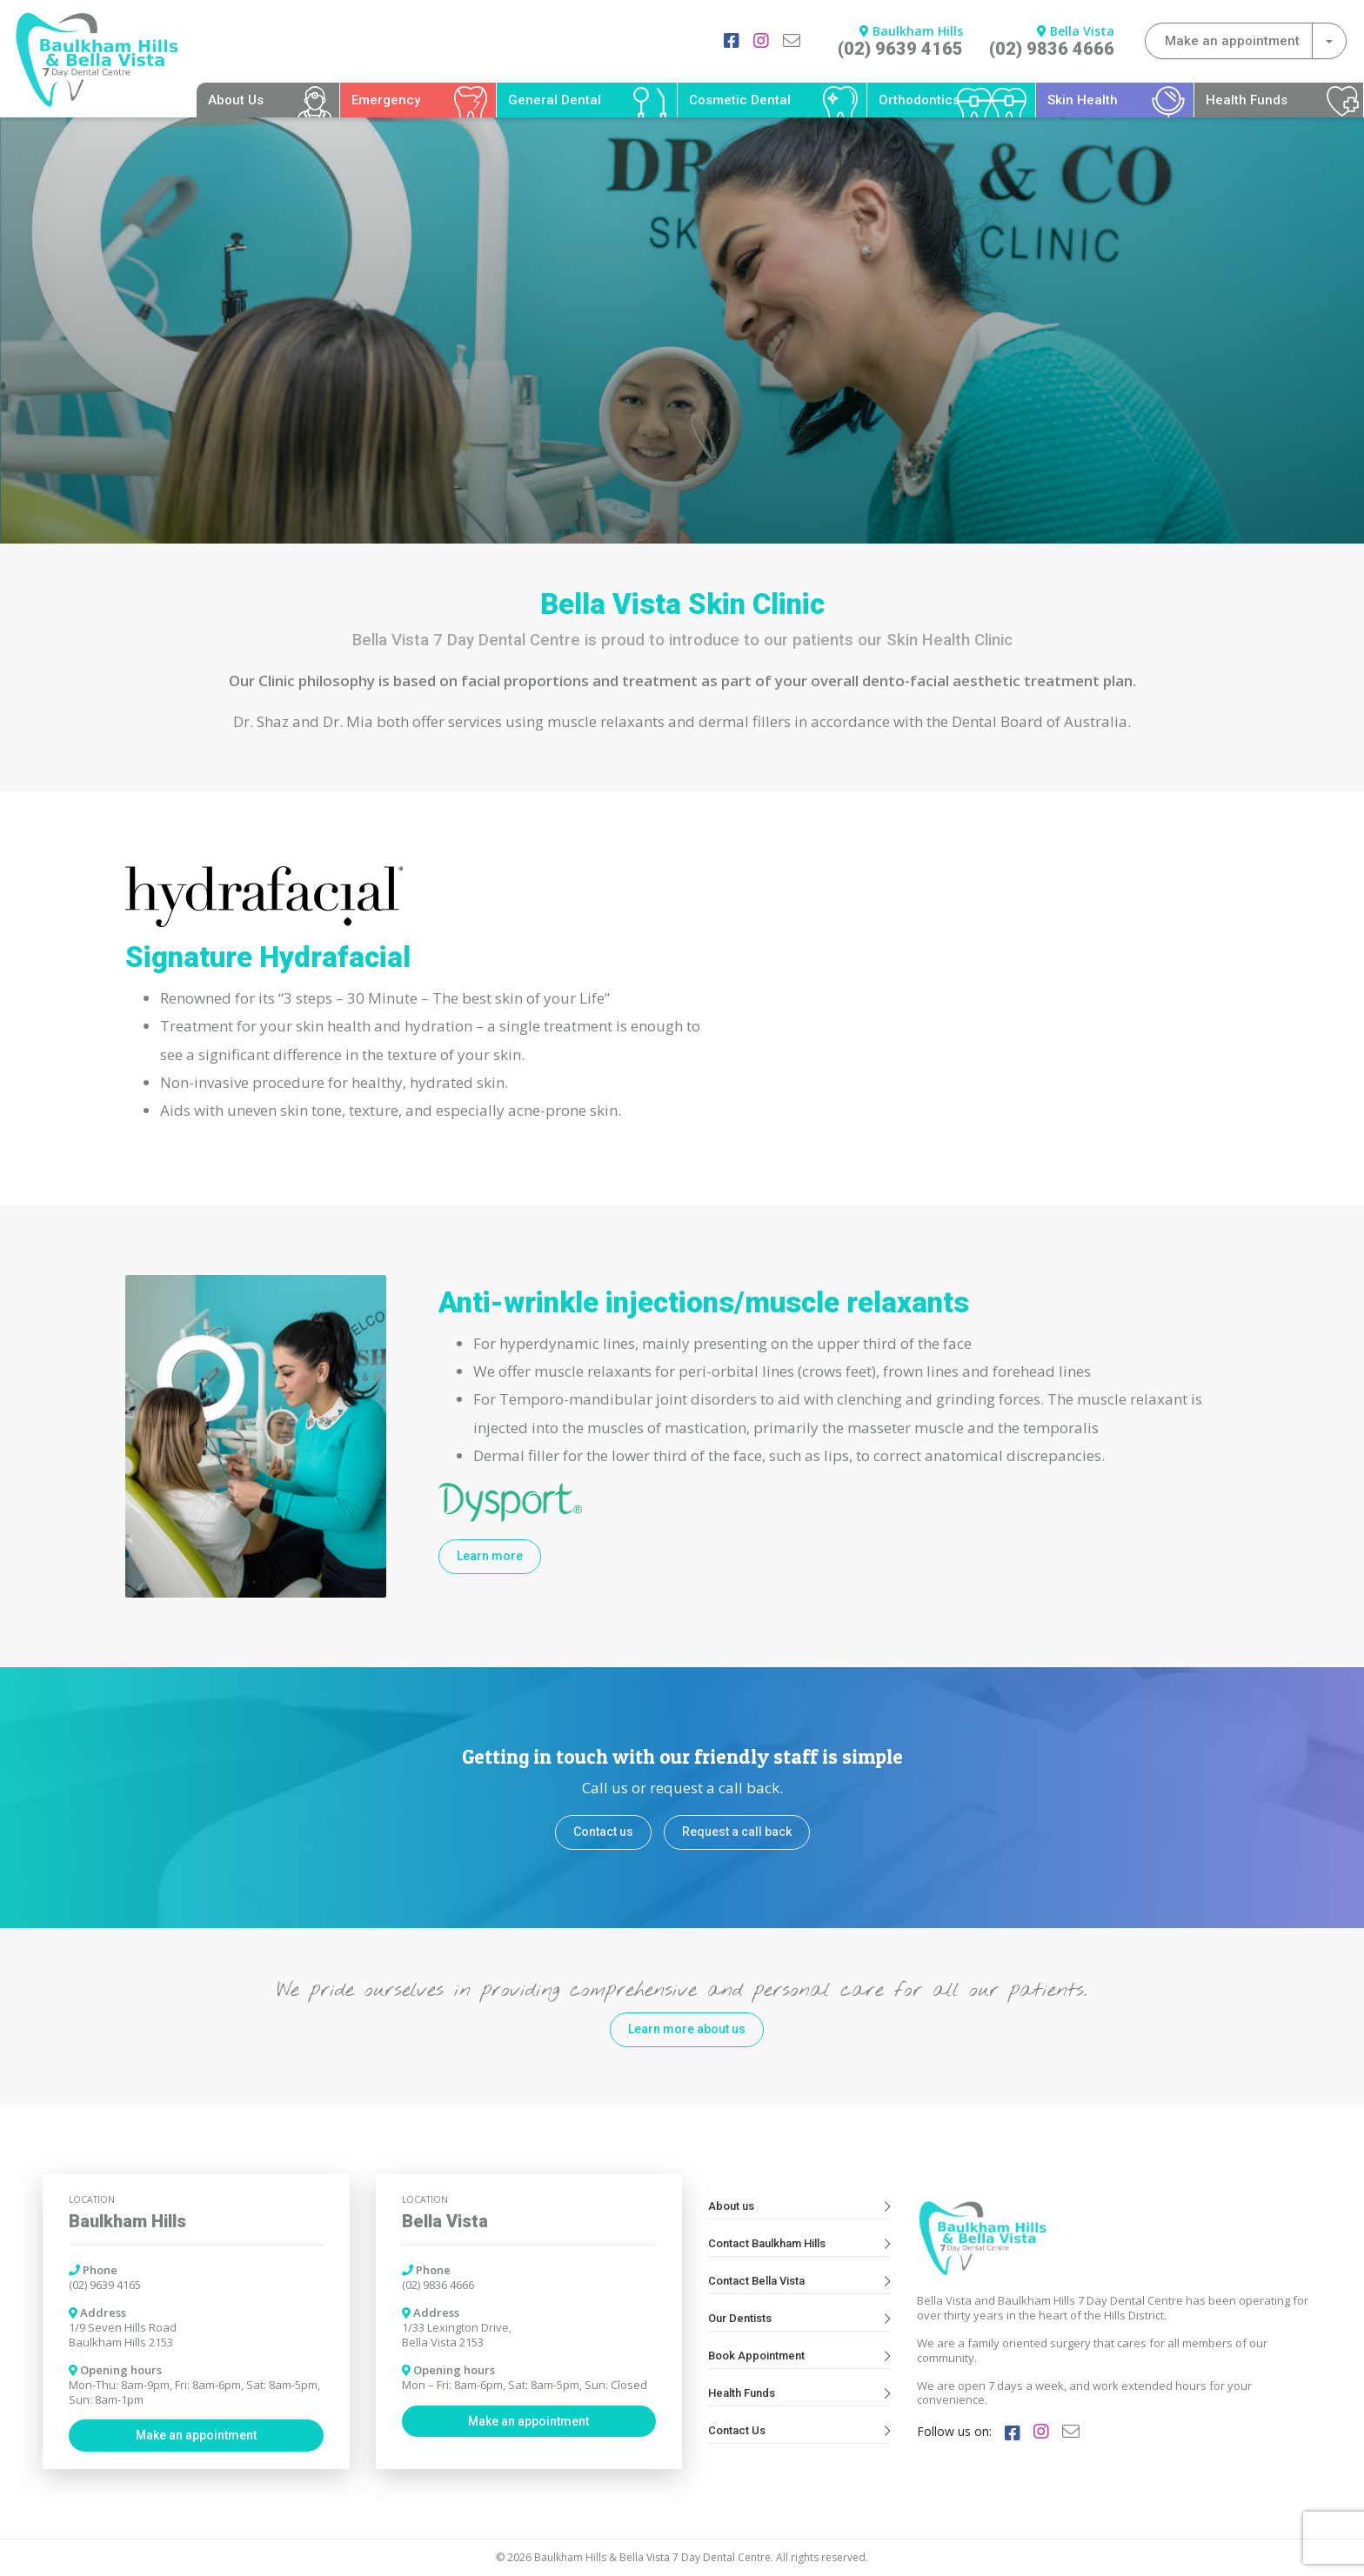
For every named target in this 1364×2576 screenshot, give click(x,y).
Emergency (385, 100)
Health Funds (1246, 100)
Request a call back (737, 1832)
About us (799, 2205)
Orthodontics (919, 100)
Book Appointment (799, 2355)
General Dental (554, 100)
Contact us (603, 1832)
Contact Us (799, 2430)
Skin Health (1082, 100)
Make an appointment (196, 2435)
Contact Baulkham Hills (799, 2243)
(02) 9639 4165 (900, 48)
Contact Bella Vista (799, 2280)
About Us (236, 100)
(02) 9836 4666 (1051, 48)
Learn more (490, 1556)
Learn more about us (687, 2029)
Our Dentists (799, 2318)
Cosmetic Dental (740, 100)
